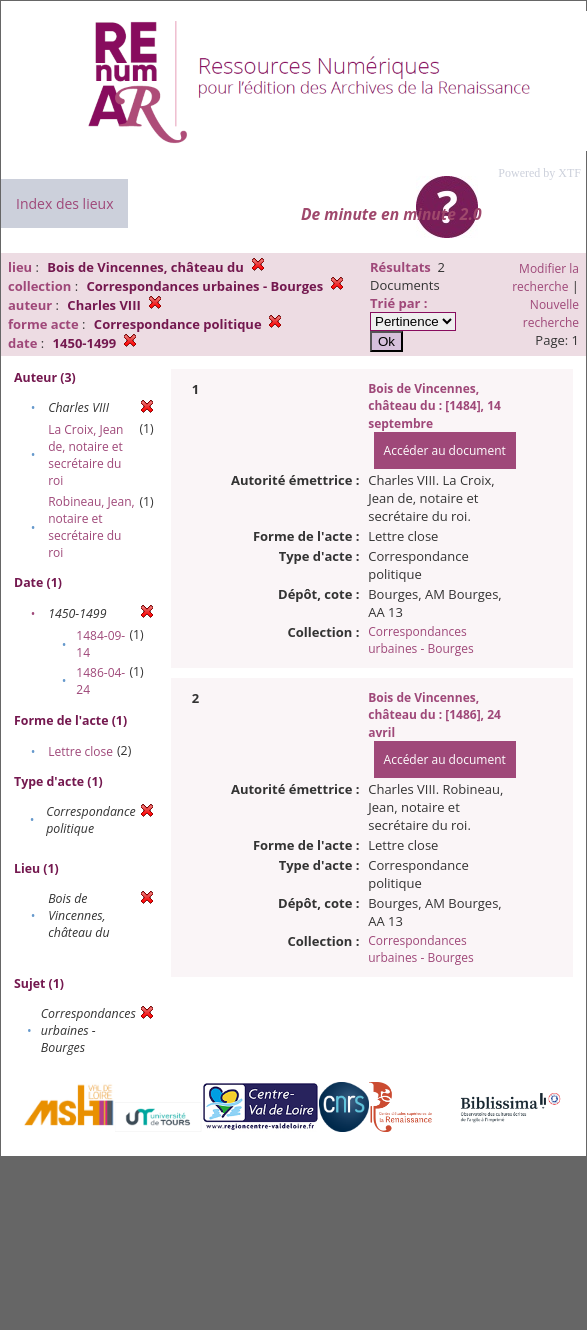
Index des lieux (64, 203)
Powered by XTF (539, 173)
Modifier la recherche (545, 277)
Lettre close (80, 751)
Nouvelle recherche (551, 313)
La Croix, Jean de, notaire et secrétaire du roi (85, 455)
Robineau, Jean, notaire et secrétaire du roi (91, 527)
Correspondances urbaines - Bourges (420, 640)
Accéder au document (445, 450)
